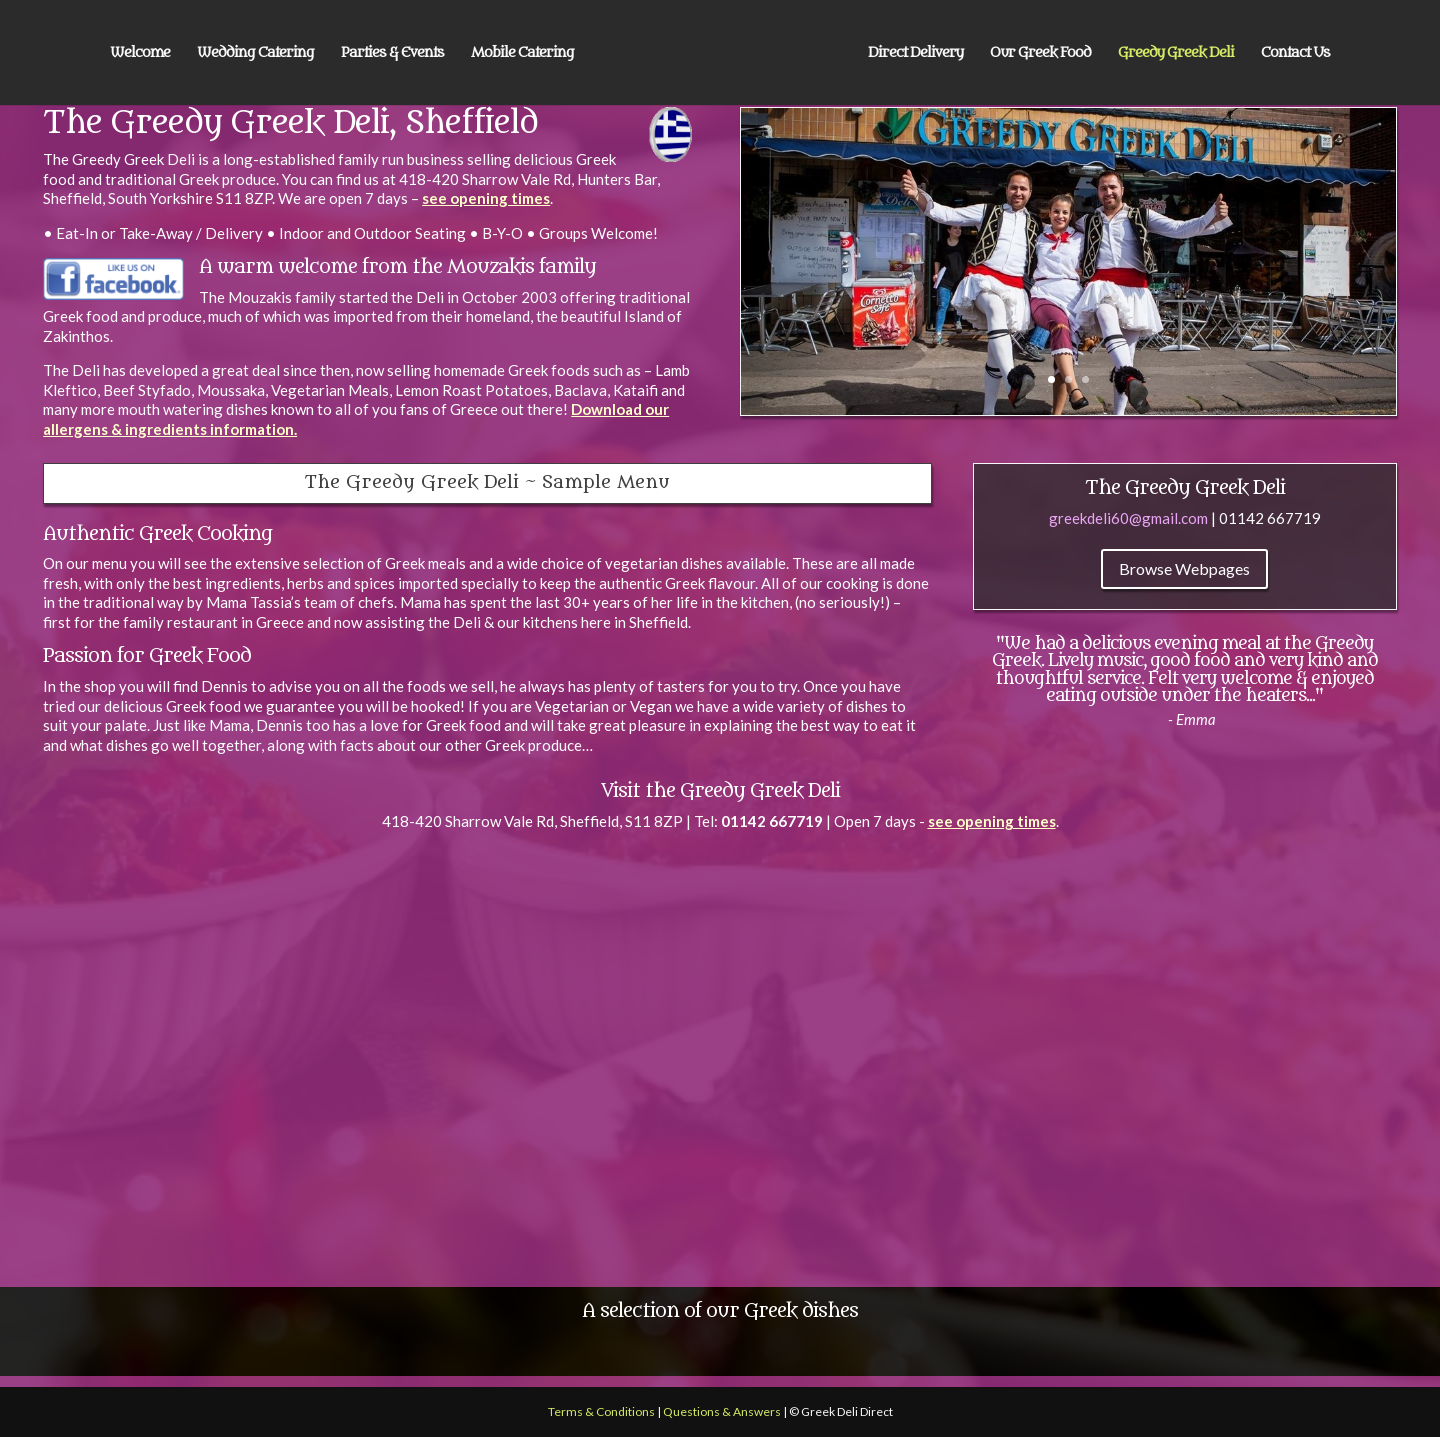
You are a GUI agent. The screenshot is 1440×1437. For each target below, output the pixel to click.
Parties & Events (392, 53)
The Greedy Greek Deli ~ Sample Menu (487, 482)
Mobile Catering (522, 53)
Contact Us (1295, 53)
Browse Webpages (1184, 568)
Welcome (140, 53)
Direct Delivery (915, 53)
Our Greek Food (1040, 53)
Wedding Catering (255, 53)
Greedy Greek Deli (1176, 53)
